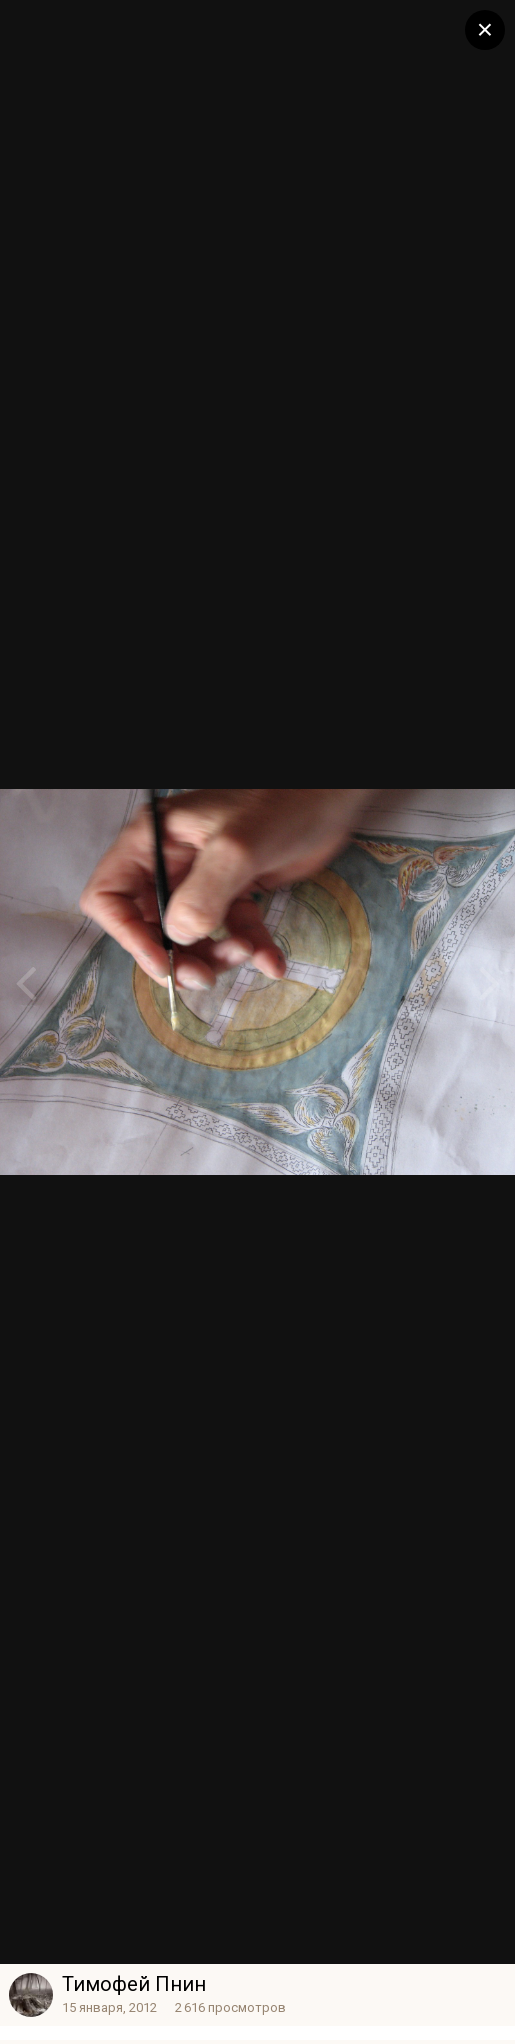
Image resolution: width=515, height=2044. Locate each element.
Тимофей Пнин (134, 1984)
